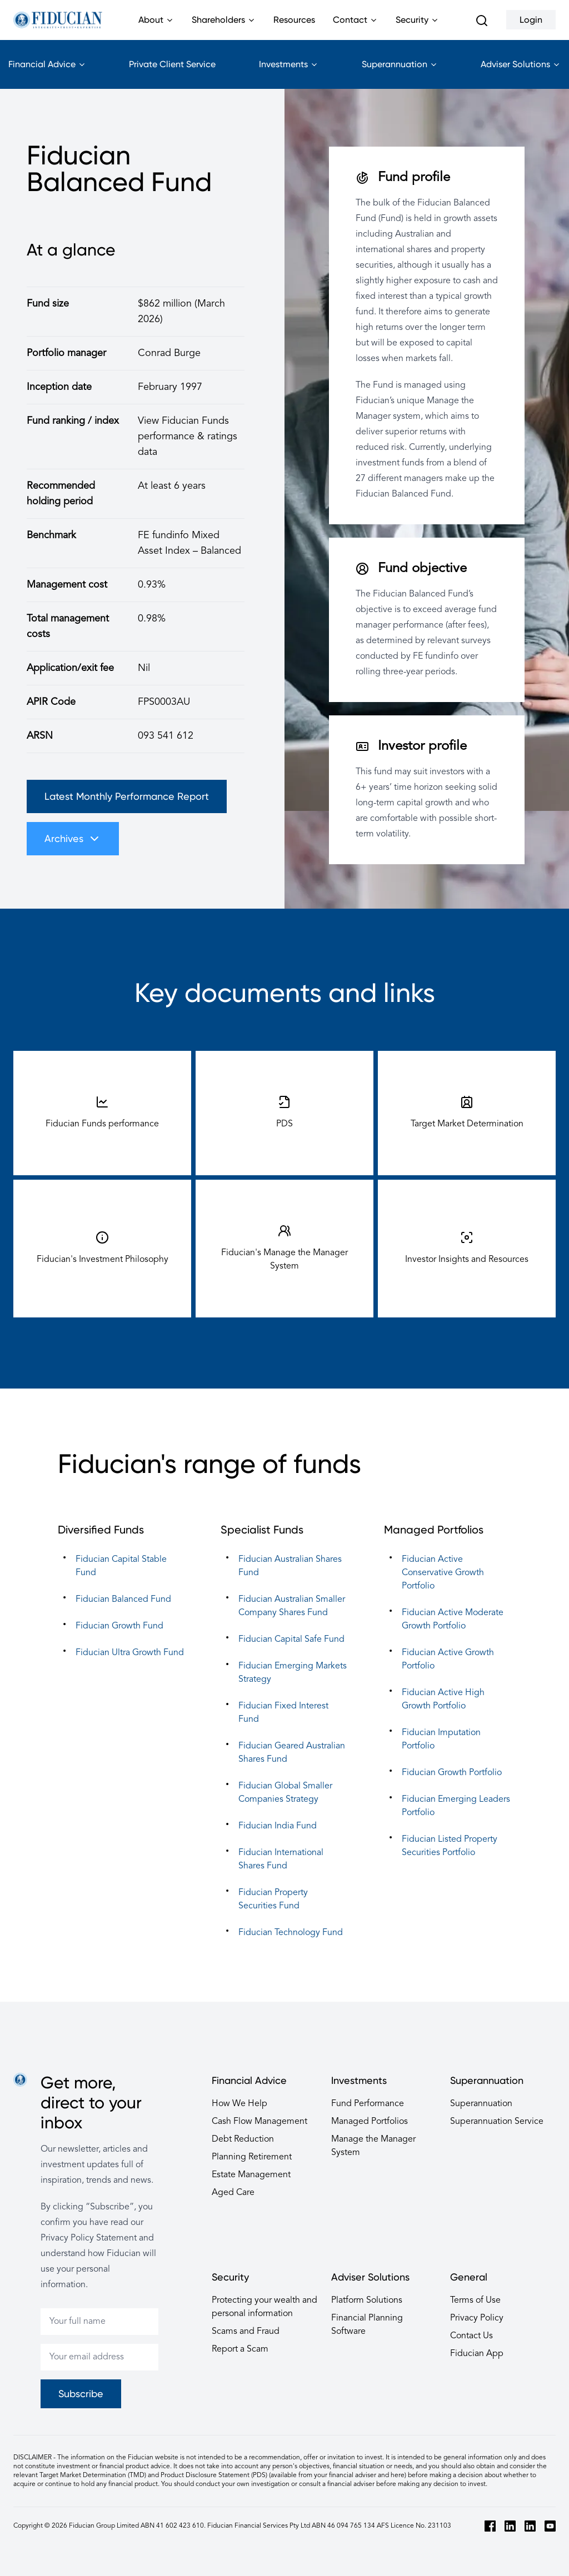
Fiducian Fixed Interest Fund (283, 1713)
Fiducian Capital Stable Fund (121, 1566)
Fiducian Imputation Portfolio (441, 1739)
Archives (72, 838)
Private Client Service (172, 64)
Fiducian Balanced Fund (123, 1599)
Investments (288, 74)
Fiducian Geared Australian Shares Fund (291, 1753)
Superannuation (400, 74)
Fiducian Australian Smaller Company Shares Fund (291, 1606)
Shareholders (224, 27)
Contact (355, 27)
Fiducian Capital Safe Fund (291, 1639)
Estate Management (251, 2175)
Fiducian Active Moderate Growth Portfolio (452, 1619)
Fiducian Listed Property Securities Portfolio (449, 1846)
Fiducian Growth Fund (119, 1626)
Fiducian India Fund (277, 1826)
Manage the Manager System (373, 2146)
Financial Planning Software (367, 2325)
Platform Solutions (366, 2300)
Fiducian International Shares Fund (280, 1859)
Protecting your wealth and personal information (264, 2307)
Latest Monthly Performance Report (126, 796)
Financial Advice (47, 74)
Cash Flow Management (259, 2121)
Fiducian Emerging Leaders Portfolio (456, 1806)
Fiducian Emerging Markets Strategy (292, 1673)
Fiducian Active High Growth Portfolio (443, 1699)
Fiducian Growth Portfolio (452, 1772)
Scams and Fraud (245, 2331)
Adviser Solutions (521, 74)
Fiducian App (476, 2353)
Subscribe (80, 2393)
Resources (294, 19)
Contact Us (471, 2336)
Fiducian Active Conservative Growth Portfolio (443, 1573)
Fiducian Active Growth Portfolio (448, 1659)
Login (531, 19)
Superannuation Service (496, 2121)
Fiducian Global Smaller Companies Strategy (285, 1793)
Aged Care (233, 2192)
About (156, 27)
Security (417, 27)
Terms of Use (475, 2300)
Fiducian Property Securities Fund (273, 1899)
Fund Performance (367, 2103)
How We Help (239, 2103)
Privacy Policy (476, 2318)
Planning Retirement (252, 2157)
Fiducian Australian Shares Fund (290, 1566)
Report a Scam (240, 2349)
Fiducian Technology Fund (290, 1932)
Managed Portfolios (369, 2121)
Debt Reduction (243, 2139)
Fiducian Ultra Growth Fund (130, 1652)
